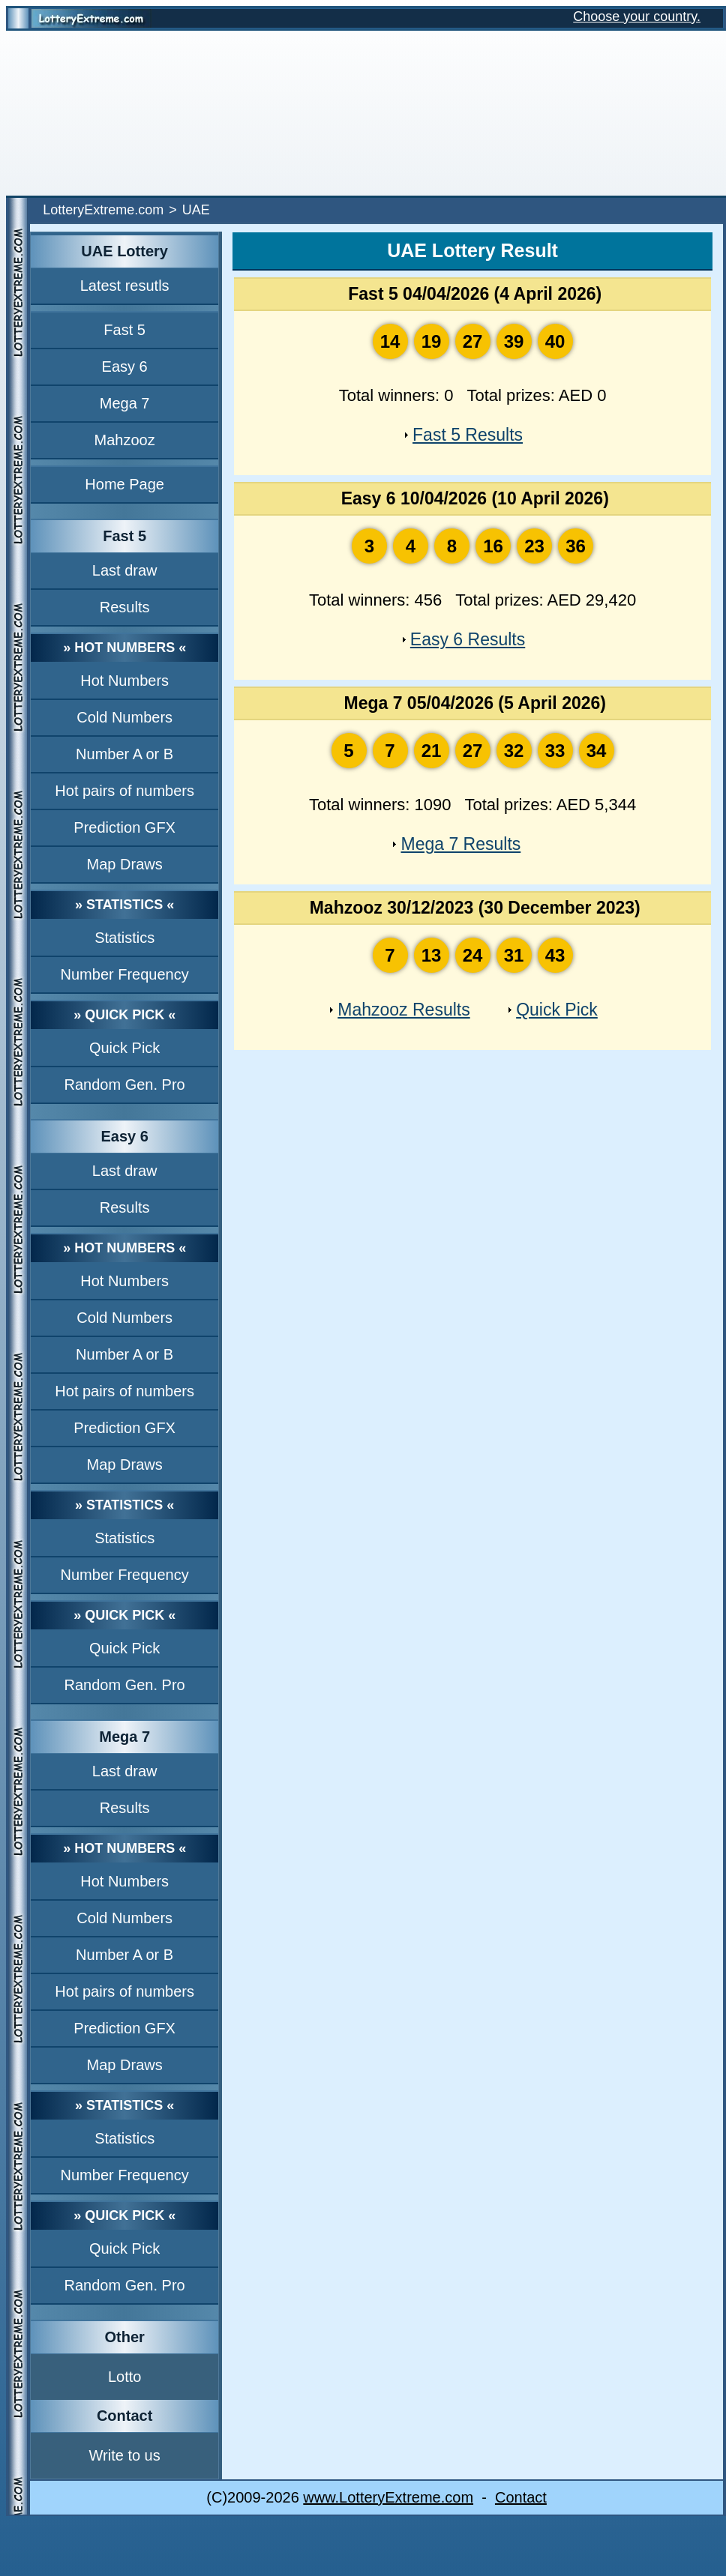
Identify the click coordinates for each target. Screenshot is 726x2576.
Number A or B (124, 754)
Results (125, 607)
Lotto (124, 2376)
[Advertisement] (363, 113)
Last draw (125, 570)
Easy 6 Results (467, 639)
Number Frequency (125, 974)
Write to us (124, 2455)
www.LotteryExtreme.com (388, 2497)
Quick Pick (124, 1048)
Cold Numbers (124, 717)
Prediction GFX (125, 827)
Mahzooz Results (404, 1009)
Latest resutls (125, 285)
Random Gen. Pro (124, 1084)
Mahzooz (124, 440)
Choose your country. (636, 16)
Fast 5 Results (467, 434)
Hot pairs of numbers (124, 790)
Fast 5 (125, 330)
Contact (521, 2497)
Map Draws (125, 864)
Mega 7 (125, 403)
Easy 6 (125, 366)
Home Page (124, 484)
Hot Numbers (124, 680)
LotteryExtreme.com (103, 209)
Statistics (124, 937)
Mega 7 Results (460, 844)
